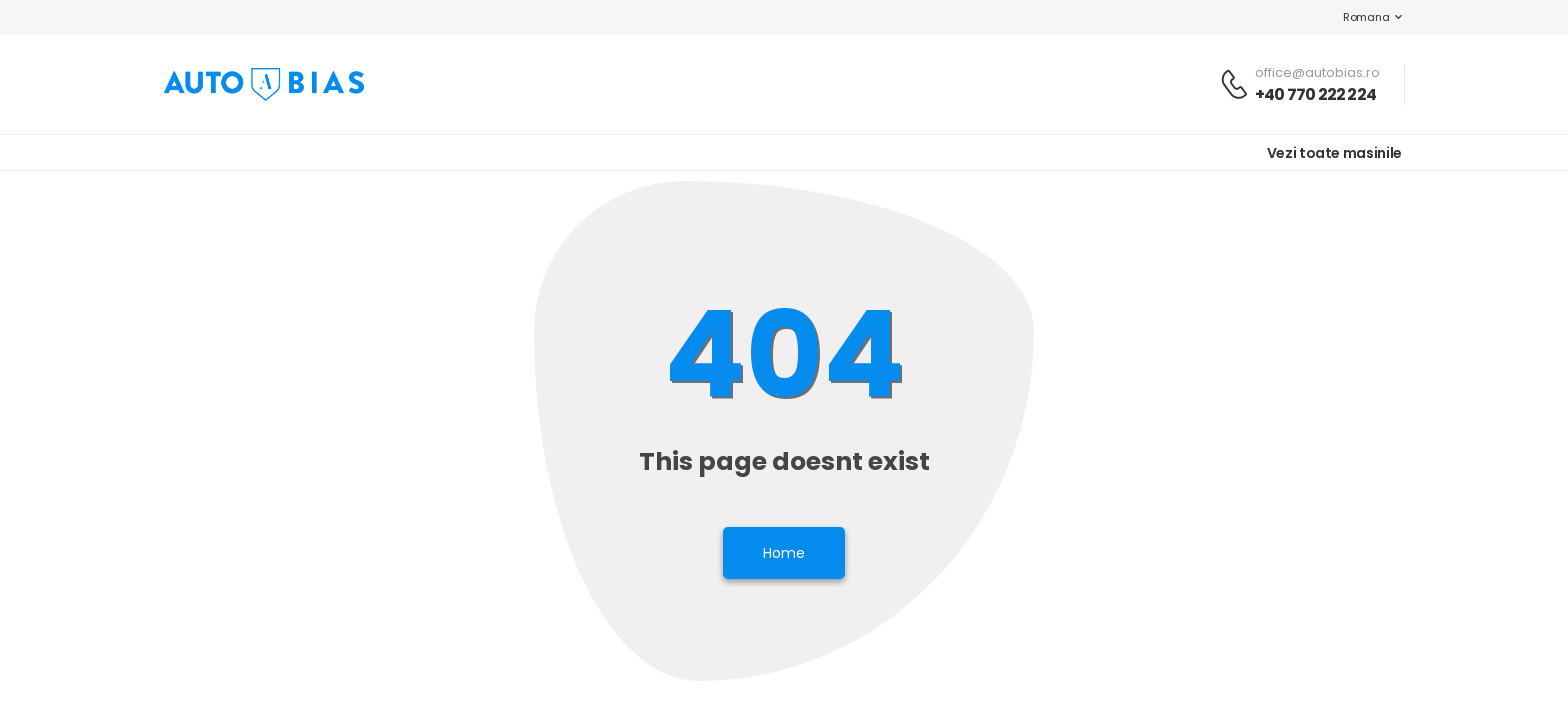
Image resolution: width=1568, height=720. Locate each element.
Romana (1356, 17)
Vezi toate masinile (1334, 153)
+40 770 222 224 (1315, 94)
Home (784, 553)
